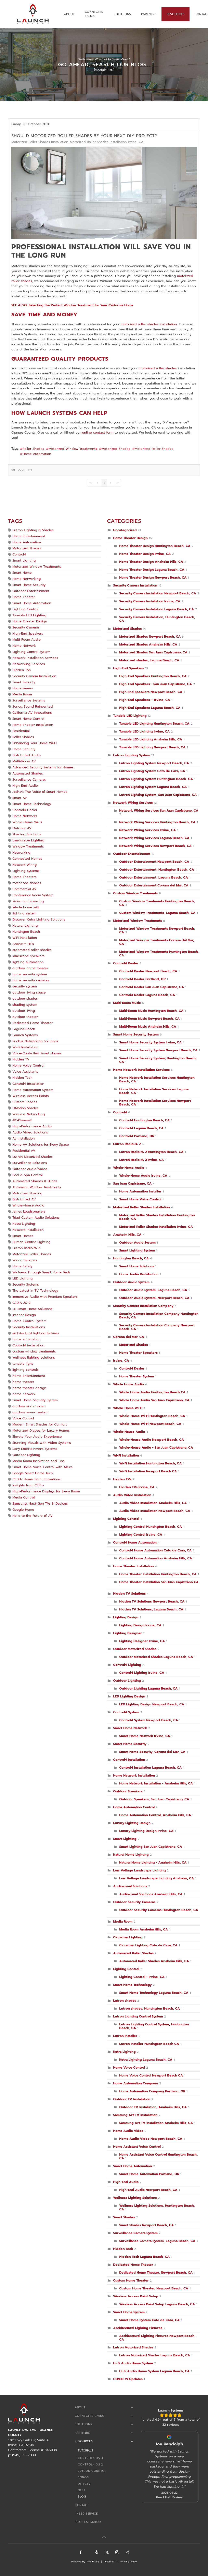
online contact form (97, 432)
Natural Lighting (25, 925)
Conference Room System (32, 895)
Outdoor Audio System (137, 1242)
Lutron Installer (125, 2036)
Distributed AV (24, 1199)
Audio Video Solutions (30, 1132)
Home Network (24, 645)
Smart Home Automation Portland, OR (149, 2174)
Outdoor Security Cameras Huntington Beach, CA (158, 1910)
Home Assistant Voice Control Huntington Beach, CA (158, 2156)
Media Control (23, 1497)
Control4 (19, 554)
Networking (21, 852)
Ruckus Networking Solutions (35, 1041)
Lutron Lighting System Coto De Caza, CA (152, 771)
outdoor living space (29, 992)
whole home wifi (25, 907)
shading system (24, 1004)
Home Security (23, 749)
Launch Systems (25, 1035)
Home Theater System (136, 1376)
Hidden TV (20, 1059)
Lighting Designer (127, 1633)
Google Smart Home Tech (32, 1473)
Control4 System (126, 1712)
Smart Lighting (24, 560)
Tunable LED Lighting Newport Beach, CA (152, 747)
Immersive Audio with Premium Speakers (45, 1296)
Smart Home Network (130, 1728)
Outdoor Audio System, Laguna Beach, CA (153, 1290)
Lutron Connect (92, 2471)
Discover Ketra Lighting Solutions (38, 919)
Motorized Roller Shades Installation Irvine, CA (106, 142)
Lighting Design (125, 1617)
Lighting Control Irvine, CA (140, 1534)
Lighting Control (25, 609)
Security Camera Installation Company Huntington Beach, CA (158, 1315)
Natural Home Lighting (131, 1854)
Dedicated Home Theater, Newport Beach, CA (156, 2272)
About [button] (69, 14)
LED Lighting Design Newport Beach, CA (151, 1704)
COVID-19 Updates (128, 2379)
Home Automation (37, 453)
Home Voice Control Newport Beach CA (151, 2075)
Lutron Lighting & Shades (33, 530)
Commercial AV (24, 889)
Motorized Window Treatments (73, 448)
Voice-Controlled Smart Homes (36, 1053)
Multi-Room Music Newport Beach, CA (149, 1018)
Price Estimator (88, 2522)
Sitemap (109, 2561)
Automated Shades (27, 773)
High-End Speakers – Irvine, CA (144, 699)
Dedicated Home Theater (32, 1023)
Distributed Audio (26, 755)
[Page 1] (104, 483)
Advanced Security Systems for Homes (43, 767)
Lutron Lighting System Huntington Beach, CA (156, 779)
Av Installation (23, 1138)
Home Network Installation (134, 1775)
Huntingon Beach (26, 931)
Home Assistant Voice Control (137, 2146)
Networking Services (28, 664)
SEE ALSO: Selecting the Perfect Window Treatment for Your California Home (72, 305)
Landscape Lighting (28, 840)
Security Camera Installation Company (143, 1305)
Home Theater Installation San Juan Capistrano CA (159, 1582)
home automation (26, 1339)
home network (23, 1394)
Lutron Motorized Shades (32, 1156)
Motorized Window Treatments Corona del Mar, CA (156, 942)
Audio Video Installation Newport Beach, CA (154, 1510)
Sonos (83, 2477)
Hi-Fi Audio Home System (133, 2363)
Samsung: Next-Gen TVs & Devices (40, 1503)
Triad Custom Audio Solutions (36, 1217)
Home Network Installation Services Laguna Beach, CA (153, 1091)
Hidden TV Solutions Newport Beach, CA (152, 1601)
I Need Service (86, 2514)
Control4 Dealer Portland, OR (142, 979)
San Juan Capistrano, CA (132, 1183)
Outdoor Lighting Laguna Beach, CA (148, 1688)
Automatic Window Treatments (36, 1187)
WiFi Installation (24, 937)
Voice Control (23, 1418)
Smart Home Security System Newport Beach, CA (158, 1050)
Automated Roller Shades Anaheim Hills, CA (154, 1961)
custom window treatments (34, 1351)
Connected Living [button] (94, 14)
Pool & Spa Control (27, 1175)
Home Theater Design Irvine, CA (145, 553)
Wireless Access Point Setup (135, 2296)
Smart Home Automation (31, 603)
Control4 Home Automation (135, 1542)
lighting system (24, 913)
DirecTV (84, 2484)
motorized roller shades (158, 368)
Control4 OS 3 (90, 2458)
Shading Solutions (26, 834)
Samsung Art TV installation (135, 2115)
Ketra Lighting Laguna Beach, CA (145, 2059)
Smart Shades (124, 2217)
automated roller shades (32, 949)
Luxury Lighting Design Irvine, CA (146, 1830)
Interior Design (24, 1315)
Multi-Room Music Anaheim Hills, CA (147, 1026)
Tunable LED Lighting (29, 615)
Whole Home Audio (128, 1384)
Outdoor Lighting (26, 1454)
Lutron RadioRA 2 (26, 1248)
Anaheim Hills (23, 943)
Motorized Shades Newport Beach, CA (150, 636)
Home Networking (26, 578)
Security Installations (28, 1327)
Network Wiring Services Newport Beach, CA (155, 845)
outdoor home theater (30, 968)
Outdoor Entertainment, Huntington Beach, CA (156, 869)
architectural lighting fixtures (35, 1333)
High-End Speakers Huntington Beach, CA (153, 676)
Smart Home (22, 572)
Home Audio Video (128, 2130)
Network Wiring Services (133, 802)
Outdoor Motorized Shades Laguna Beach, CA (156, 1656)
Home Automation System (32, 1089)
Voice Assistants (25, 1071)
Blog (82, 2496)
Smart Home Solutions (136, 1266)
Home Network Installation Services (141, 1069)
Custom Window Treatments (135, 893)
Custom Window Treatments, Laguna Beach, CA (157, 912)
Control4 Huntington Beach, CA (144, 1120)
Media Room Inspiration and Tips (38, 1461)
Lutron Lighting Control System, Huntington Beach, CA (154, 2026)
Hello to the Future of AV (32, 1515)
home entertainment (28, 1375)
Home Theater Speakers (138, 1352)
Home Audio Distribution (138, 1274)
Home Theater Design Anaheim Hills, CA (151, 561)
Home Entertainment (28, 536)
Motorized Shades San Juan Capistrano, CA (153, 652)
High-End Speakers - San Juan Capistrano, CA (155, 684)
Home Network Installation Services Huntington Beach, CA (157, 1079)
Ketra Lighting (23, 1223)
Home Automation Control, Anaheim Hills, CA (155, 1815)
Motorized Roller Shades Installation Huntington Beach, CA (157, 1217)
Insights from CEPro (28, 1485)
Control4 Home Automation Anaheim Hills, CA (155, 1558)
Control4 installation (28, 1345)
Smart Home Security (29, 584)
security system (24, 986)
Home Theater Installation (32, 724)
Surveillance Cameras (29, 779)
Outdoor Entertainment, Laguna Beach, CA (153, 877)
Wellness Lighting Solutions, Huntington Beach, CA (157, 2207)
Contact (82, 2505)
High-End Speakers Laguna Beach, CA (150, 707)
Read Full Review (170, 2497)
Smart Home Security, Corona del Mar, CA (152, 1751)
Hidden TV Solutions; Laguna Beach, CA (151, 1609)
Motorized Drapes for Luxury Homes (41, 1430)
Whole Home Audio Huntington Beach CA (152, 1392)
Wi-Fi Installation (25, 1047)
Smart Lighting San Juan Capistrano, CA (150, 1846)
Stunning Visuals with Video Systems (41, 1442)
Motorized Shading (27, 1193)
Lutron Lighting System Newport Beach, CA (154, 763)
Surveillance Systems (28, 700)
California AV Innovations (32, 712)
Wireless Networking (28, 1114)
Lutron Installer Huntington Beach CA (149, 2043)
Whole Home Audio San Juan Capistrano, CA (154, 1400)
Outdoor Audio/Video (29, 1169)
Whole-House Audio (28, 1205)
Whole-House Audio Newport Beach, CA (151, 1439)
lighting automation (28, 962)
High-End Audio (25, 785)
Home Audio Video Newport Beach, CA (150, 2138)
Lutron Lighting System (131, 755)
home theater (23, 1381)
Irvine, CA (121, 1360)
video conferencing (28, 901)
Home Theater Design (29, 621)
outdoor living (23, 1010)
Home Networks (24, 816)
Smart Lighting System (137, 1250)
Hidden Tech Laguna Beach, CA (144, 2256)
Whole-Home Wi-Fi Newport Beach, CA (150, 1423)
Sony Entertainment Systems (34, 1448)
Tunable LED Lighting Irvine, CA (144, 731)
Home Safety (22, 1266)
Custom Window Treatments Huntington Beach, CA (157, 903)
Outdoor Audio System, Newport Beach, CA (154, 1298)
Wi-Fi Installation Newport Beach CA (148, 1471)
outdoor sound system (30, 1412)
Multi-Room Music (127, 1002)
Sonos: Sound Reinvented (32, 706)
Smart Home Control (28, 718)
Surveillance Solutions (29, 1162)
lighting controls (25, 1369)
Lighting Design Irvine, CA (140, 1625)
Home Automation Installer (140, 1191)
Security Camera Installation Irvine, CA (149, 601)
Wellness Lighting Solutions (135, 2197)
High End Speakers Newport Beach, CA (150, 692)
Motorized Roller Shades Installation (39, 142)
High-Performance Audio (32, 1126)
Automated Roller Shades (133, 1953)
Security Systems (25, 1284)
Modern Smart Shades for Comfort (39, 1424)
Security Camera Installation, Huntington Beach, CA (157, 619)
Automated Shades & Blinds (34, 1181)
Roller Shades (33, 448)
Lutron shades (124, 2000)
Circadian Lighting (127, 1937)
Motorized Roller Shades (154, 448)
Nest (81, 2490)
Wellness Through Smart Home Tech (41, 1272)
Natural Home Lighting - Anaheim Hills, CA (153, 1862)
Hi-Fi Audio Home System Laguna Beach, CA (154, 2371)
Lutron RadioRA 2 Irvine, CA (141, 1159)
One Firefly (92, 2561)
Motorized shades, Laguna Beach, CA (149, 660)
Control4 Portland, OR (136, 1136)
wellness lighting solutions (33, 1357)
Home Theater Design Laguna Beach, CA (151, 569)
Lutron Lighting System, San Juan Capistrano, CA (158, 794)
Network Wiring (24, 864)
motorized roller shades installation (149, 324)
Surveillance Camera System (135, 2233)
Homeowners (22, 688)
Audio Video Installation (132, 1495)
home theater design (29, 1388)
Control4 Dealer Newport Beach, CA (148, 971)
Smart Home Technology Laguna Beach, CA (153, 1992)
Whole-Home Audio (128, 1167)
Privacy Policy (128, 2561)
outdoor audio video (29, 1406)
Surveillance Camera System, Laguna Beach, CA (157, 2241)
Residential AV (23, 1150)
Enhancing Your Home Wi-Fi (34, 743)
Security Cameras (26, 627)
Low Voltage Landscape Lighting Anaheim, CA (156, 1878)
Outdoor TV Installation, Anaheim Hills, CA (153, 2107)
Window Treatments (28, 846)
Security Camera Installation (34, 676)
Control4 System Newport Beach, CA (148, 1720)
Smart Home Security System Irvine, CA (150, 1042)
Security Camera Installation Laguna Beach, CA (156, 609)
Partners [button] (148, 14)
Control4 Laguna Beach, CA (141, 1128)
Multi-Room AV (24, 761)
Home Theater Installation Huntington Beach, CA (158, 1574)
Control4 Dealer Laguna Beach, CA (147, 995)
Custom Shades (24, 1102)
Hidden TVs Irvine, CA (137, 1487)
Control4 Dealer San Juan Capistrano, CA (151, 987)
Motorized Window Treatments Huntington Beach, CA (159, 953)
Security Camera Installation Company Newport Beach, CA (157, 1327)
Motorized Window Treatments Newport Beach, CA (157, 930)
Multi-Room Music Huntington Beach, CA (151, 1010)
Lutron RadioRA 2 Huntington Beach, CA (151, 1151)
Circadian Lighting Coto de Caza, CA (148, 1945)
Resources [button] (175, 14)
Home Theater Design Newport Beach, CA (153, 577)
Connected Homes (27, 858)
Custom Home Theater (131, 2280)
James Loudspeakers (29, 1211)
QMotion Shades (25, 1108)
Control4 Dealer (24, 810)
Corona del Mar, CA (128, 1336)
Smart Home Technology (31, 803)
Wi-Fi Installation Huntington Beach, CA (150, 1463)
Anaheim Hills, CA (127, 1234)
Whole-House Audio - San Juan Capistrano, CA (156, 1447)
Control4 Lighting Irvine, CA (141, 1672)
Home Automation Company (135, 2083)
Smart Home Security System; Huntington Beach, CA (158, 1060)
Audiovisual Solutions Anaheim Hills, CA (151, 1894)
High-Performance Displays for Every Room (46, 1491)
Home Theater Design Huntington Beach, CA (155, 546)
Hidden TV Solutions (129, 1593)
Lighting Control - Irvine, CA (142, 1976)
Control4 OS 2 (90, 2464)
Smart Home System (129, 2312)
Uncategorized (125, 530)
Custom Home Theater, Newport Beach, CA (153, 2288)
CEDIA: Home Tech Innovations (36, 1479)
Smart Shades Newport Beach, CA (146, 2225)
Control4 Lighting (127, 1664)
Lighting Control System (31, 651)
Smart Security (23, 682)
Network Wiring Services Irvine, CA (147, 830)
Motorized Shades (116, 448)
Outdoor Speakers (128, 1791)
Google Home (23, 1509)
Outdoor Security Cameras (134, 1902)
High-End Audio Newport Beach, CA (148, 2189)
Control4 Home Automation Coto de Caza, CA (155, 1550)
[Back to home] (33, 14)
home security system (29, 974)
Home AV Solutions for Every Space (40, 1144)
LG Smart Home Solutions (32, 1308)
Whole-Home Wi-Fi (27, 822)
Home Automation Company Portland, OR (152, 2091)
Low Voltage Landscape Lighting (139, 1870)
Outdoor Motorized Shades (134, 1649)
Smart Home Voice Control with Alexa (42, 1467)
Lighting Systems (25, 870)
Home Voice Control (28, 1065)
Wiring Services (24, 1260)
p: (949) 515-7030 (22, 2455)
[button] (104, 2537)
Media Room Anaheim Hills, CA (143, 1929)
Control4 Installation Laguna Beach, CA (150, 1767)
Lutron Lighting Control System (138, 2016)
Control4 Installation (28, 1083)
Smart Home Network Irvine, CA (144, 1736)
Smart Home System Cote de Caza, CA (149, 2320)
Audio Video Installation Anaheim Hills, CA (153, 1503)
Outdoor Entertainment (30, 591)
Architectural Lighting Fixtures (137, 2328)
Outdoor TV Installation (131, 2099)
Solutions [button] (122, 14)
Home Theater (23, 597)
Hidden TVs (21, 670)
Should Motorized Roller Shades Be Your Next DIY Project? (84, 136)
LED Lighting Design (129, 1696)
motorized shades (26, 883)
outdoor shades (25, 998)
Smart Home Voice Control (140, 1199)
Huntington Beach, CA (131, 1258)
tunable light (22, 1363)
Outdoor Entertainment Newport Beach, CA (154, 861)
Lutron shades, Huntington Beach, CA (149, 2008)
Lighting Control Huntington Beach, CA (150, 1526)
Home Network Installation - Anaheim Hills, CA (156, 1783)
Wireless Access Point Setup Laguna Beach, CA (157, 2304)
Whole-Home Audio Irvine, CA (143, 1175)
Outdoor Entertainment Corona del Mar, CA (153, 885)
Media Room (22, 694)
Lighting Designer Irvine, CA (142, 1641)
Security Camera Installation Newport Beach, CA (157, 593)
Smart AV (19, 797)
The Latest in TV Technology (35, 1290)
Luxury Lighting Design (132, 1823)
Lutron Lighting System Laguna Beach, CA (153, 786)
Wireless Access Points (30, 1096)
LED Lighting (22, 1278)
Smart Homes (22, 1235)
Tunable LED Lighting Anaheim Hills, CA (150, 739)
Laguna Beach (23, 1029)
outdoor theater (25, 1016)
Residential (21, 730)
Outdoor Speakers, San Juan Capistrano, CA (154, 1799)
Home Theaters (24, 876)
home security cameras (30, 980)
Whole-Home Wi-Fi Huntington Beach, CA (152, 1416)
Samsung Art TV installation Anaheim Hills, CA (156, 2123)
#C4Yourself (22, 1120)
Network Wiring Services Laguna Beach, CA (154, 838)
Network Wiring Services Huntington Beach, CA (157, 822)
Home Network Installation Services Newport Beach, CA (155, 1102)
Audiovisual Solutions (130, 1886)
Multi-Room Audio (26, 639)
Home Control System (29, 1321)
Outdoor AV (21, 828)
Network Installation (28, 1229)
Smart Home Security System (35, 1400)
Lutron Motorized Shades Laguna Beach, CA (154, 2355)
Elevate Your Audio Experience (37, 1436)
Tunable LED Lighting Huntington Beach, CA (154, 723)
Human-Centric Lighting (31, 1242)
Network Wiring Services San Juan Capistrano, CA (158, 810)
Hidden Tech (22, 1077)
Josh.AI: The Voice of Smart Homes (39, 791)
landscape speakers (28, 956)
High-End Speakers (27, 633)
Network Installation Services (35, 657)
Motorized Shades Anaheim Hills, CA (148, 644)
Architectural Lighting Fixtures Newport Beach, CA (157, 2337)
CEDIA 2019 (21, 1302)
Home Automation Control (134, 1807)
